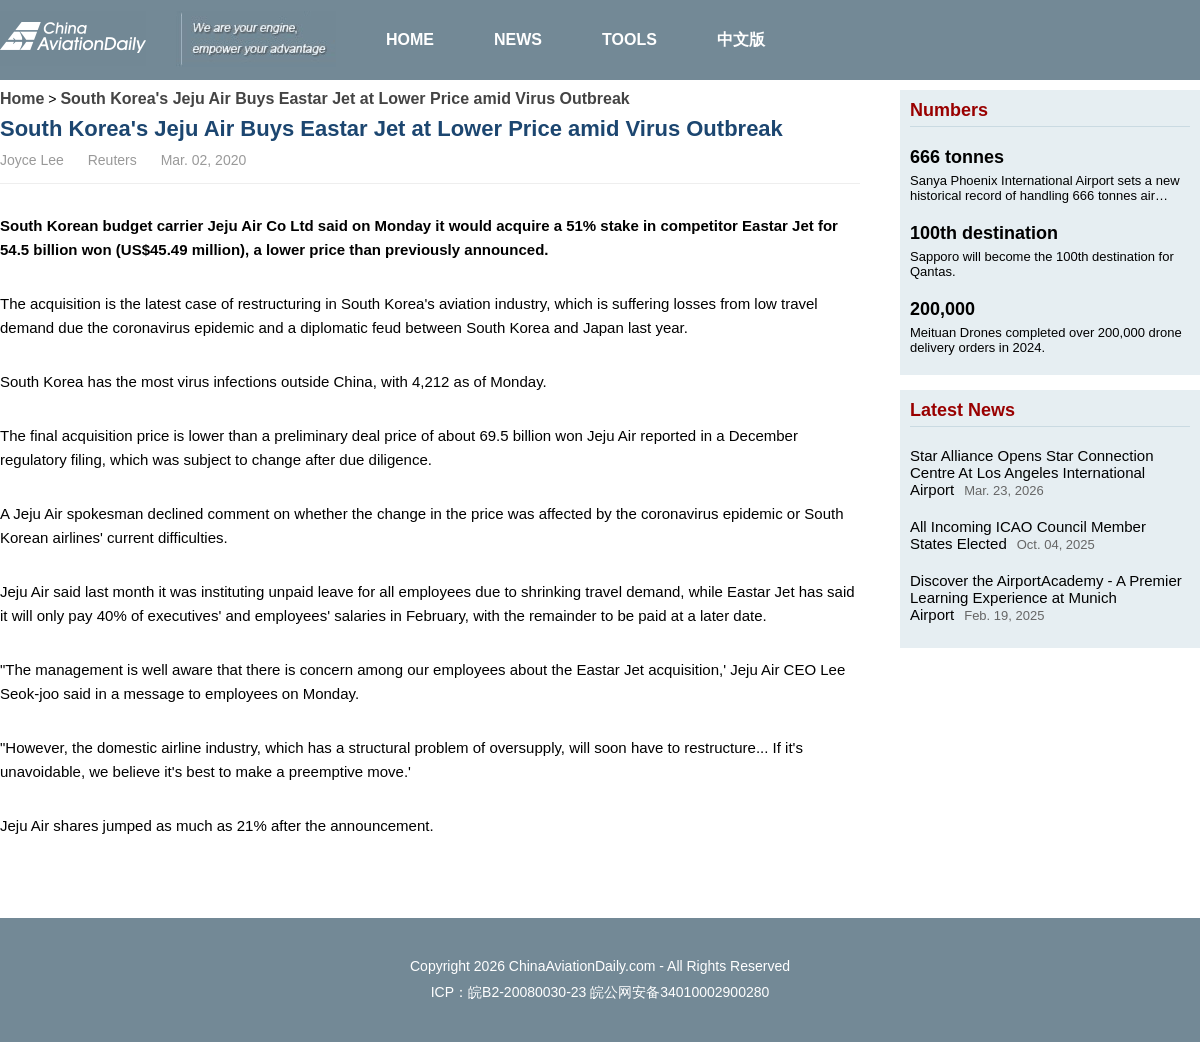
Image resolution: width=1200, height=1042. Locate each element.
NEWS (518, 39)
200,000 (942, 309)
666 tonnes (957, 157)
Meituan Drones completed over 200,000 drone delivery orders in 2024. (1046, 340)
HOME (410, 39)
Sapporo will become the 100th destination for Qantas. (1042, 264)
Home (22, 98)
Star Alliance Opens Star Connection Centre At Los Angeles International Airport (1031, 472)
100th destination (984, 233)
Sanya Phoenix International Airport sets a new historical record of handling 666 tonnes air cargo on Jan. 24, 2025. (1045, 188)
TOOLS (629, 39)
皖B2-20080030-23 (527, 992)
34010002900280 (714, 992)
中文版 (741, 39)
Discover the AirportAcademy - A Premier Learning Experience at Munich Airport (1046, 597)
